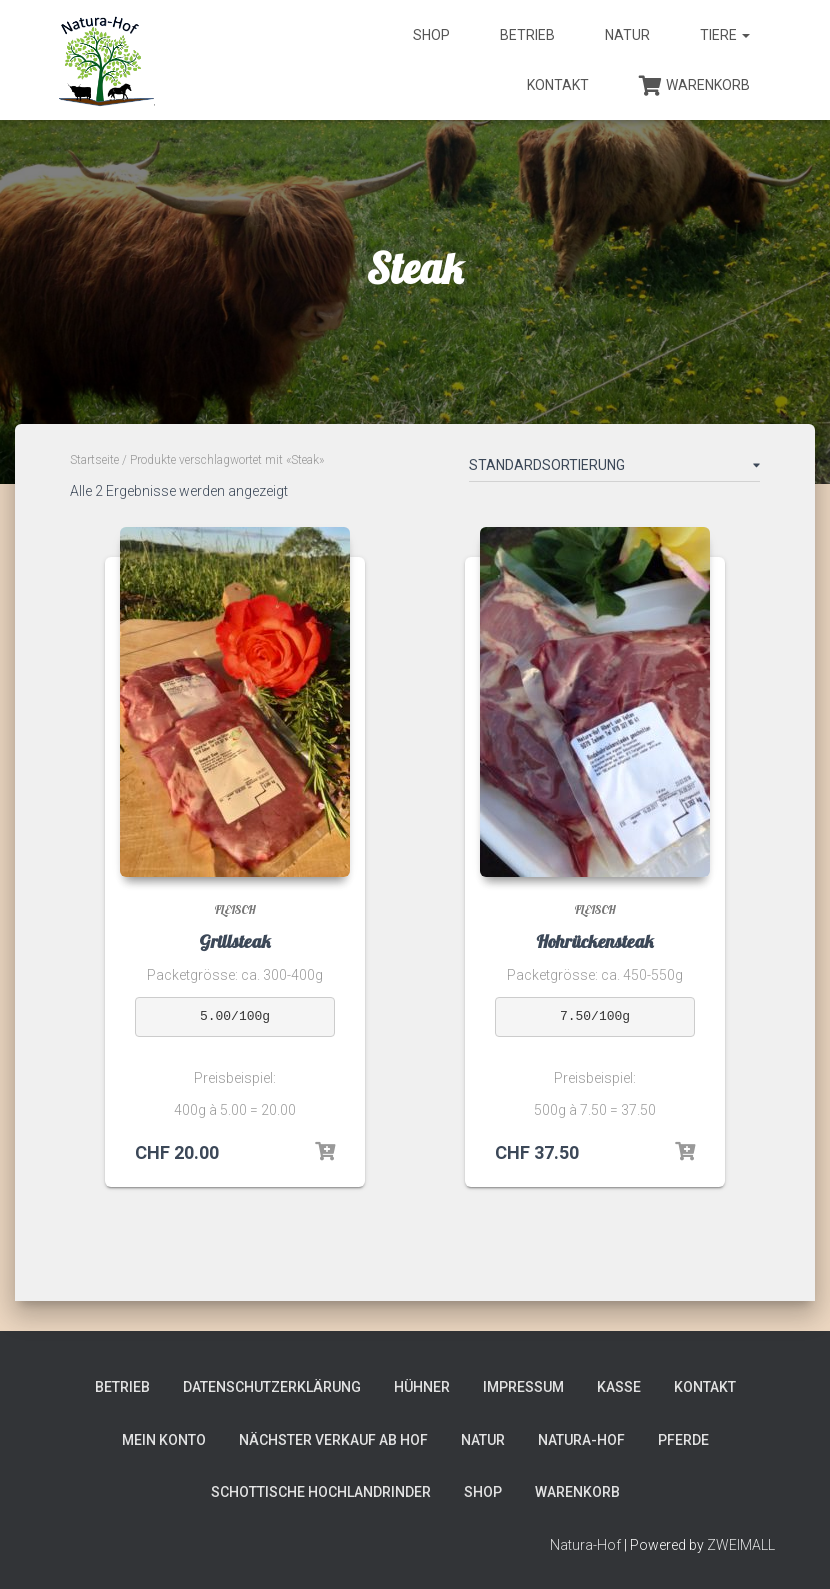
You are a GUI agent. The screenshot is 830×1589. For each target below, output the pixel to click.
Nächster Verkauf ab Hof (333, 1440)
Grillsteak (235, 941)
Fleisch (235, 909)
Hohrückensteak (595, 941)
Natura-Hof (581, 1440)
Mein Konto (164, 1440)
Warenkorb (694, 86)
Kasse (619, 1387)
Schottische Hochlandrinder (321, 1492)
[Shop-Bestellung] (614, 469)
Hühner (422, 1387)
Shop (431, 35)
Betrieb (527, 35)
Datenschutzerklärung (272, 1387)
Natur (627, 35)
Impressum (523, 1387)
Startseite (94, 460)
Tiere (725, 35)
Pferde (683, 1440)
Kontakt (558, 85)
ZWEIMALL (741, 1545)
